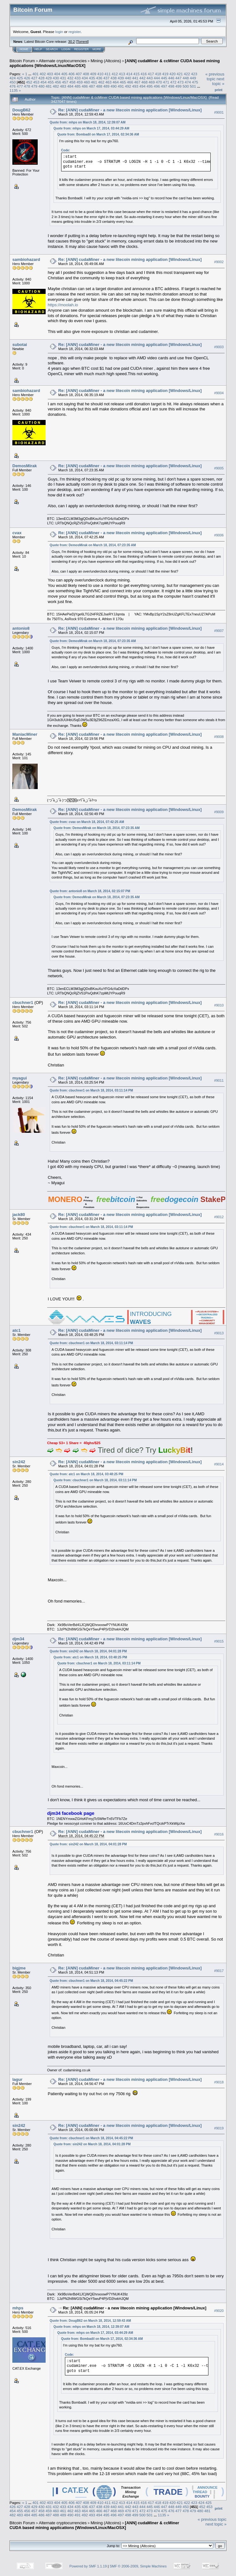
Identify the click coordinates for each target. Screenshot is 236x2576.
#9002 (219, 262)
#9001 (219, 112)
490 (114, 86)
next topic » (218, 81)
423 (194, 74)
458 (72, 82)
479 (34, 86)
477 (20, 86)
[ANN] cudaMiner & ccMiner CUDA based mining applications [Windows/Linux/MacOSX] (94, 2525)
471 (166, 82)
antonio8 (20, 628)
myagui (19, 1078)
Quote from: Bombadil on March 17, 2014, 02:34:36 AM (98, 134)
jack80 (18, 1214)
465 (123, 82)
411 (108, 74)
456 (58, 82)
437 (106, 78)
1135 (14, 90)
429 (49, 78)
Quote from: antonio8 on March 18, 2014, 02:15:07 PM (90, 891)
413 (122, 74)
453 (36, 82)
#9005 (219, 468)
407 (79, 74)
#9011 (219, 1080)
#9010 (219, 1005)
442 (142, 78)
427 (34, 78)
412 (115, 74)
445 (164, 78)
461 (94, 82)
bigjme (19, 1968)
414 (129, 74)
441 (135, 78)
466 (130, 82)
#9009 (219, 812)
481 (49, 86)
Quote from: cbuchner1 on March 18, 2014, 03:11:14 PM (91, 1090)
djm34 (18, 1639)
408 (86, 74)
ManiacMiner (24, 734)
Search (52, 49)
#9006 (219, 535)
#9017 (219, 1971)
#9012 (219, 1217)
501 (193, 86)
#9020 (219, 2311)
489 (106, 86)
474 (188, 82)
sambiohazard (26, 259)
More (96, 49)
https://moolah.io (63, 304)
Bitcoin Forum (22, 60)
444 (157, 78)
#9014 (219, 1464)
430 (56, 78)
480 (41, 86)
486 (85, 86)
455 (51, 82)
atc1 (16, 1330)
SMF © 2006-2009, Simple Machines (138, 2566)
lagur (17, 2079)
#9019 (219, 2128)
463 (108, 82)
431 (63, 78)
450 (13, 82)
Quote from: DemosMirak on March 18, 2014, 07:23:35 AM (93, 545)
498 (171, 86)
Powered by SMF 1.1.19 (88, 2566)
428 (41, 78)
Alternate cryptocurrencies (63, 60)
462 (101, 82)
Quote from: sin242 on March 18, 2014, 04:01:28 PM (88, 1651)
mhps (17, 2308)
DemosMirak (24, 465)
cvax (17, 532)
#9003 (219, 347)
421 (179, 74)
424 (13, 78)
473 (180, 82)
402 (43, 74)
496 (157, 86)
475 (195, 82)
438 (114, 78)
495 (150, 86)
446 (171, 78)
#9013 (219, 1333)
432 (70, 78)
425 (20, 78)
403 (50, 74)
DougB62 (21, 110)
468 (144, 82)
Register (81, 49)
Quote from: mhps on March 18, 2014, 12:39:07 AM (87, 122)
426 (27, 78)
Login (65, 49)
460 (87, 82)
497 (164, 86)
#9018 (219, 2082)
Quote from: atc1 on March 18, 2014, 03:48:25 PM (86, 1474)
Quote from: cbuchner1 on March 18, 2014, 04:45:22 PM (91, 1980)
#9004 (219, 393)
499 (178, 86)
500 (185, 86)
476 (13, 86)
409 (93, 74)
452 (29, 82)
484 (70, 86)
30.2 (71, 41)
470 (159, 82)
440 (128, 78)
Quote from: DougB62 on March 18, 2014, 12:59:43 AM (90, 2320)
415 (136, 74)
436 (99, 78)
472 (173, 82)
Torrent (82, 41)
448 (185, 78)
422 (187, 74)
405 (64, 74)
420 (172, 74)
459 (79, 82)
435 (92, 78)
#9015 (219, 1641)
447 (178, 78)
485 (77, 86)
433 (77, 78)
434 (85, 78)
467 (137, 82)
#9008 (219, 737)
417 (151, 74)
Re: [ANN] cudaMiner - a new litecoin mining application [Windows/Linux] (130, 110)
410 (100, 74)
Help (38, 49)
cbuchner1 (22, 1002)
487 (92, 86)
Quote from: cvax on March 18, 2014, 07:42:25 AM (87, 822)
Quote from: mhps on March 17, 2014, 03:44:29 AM (91, 128)
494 (142, 86)
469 (152, 82)
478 (27, 86)
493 (135, 86)
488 (99, 86)
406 (71, 74)
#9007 (219, 631)
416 (144, 74)
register (74, 32)
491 (121, 86)
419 (165, 74)
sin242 (18, 1461)
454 (44, 82)
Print (218, 90)
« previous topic (214, 76)
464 (115, 82)
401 (35, 74)
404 (57, 74)
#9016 (219, 1834)
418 (158, 74)
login (59, 32)
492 (128, 86)
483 (63, 86)
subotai (19, 344)
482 (56, 86)
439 (121, 78)
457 (65, 82)
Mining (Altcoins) (106, 60)
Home (24, 49)
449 (193, 78)
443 (150, 78)
